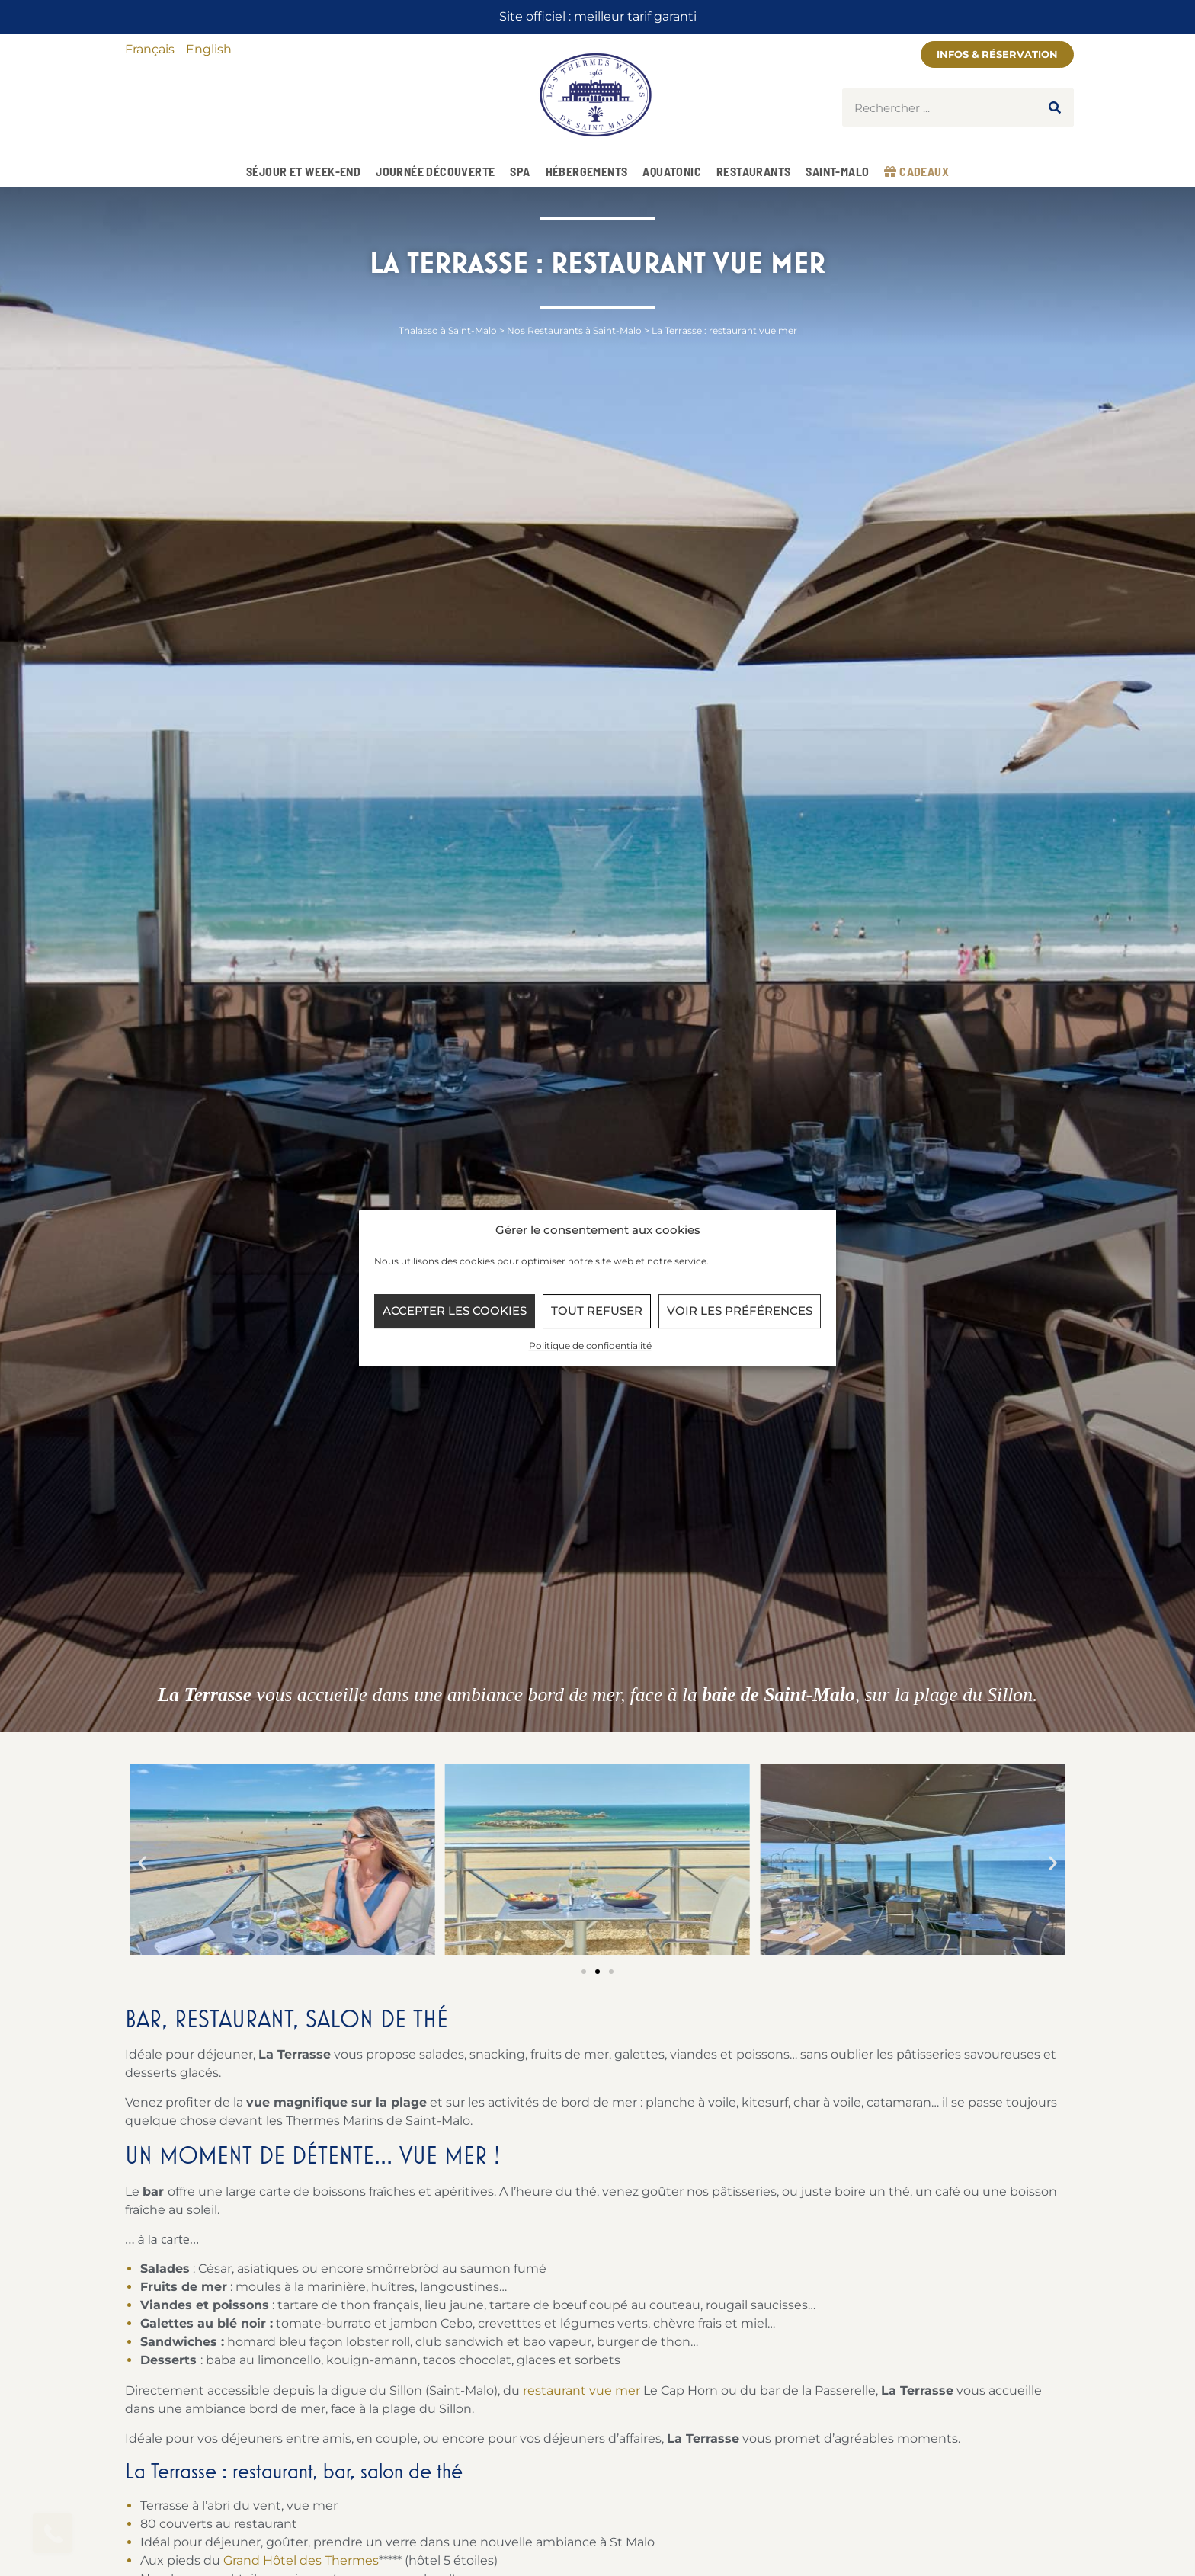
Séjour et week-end (303, 171)
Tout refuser (596, 1310)
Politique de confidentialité (590, 1345)
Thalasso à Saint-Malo (448, 330)
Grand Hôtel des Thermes (301, 2560)
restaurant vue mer (581, 2390)
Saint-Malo (837, 171)
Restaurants (753, 171)
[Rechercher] (1055, 107)
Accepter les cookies (455, 1310)
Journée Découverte (435, 171)
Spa (520, 171)
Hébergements (587, 171)
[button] (142, 1862)
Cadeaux (916, 171)
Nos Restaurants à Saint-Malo (574, 330)
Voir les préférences (739, 1310)
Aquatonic (671, 171)
